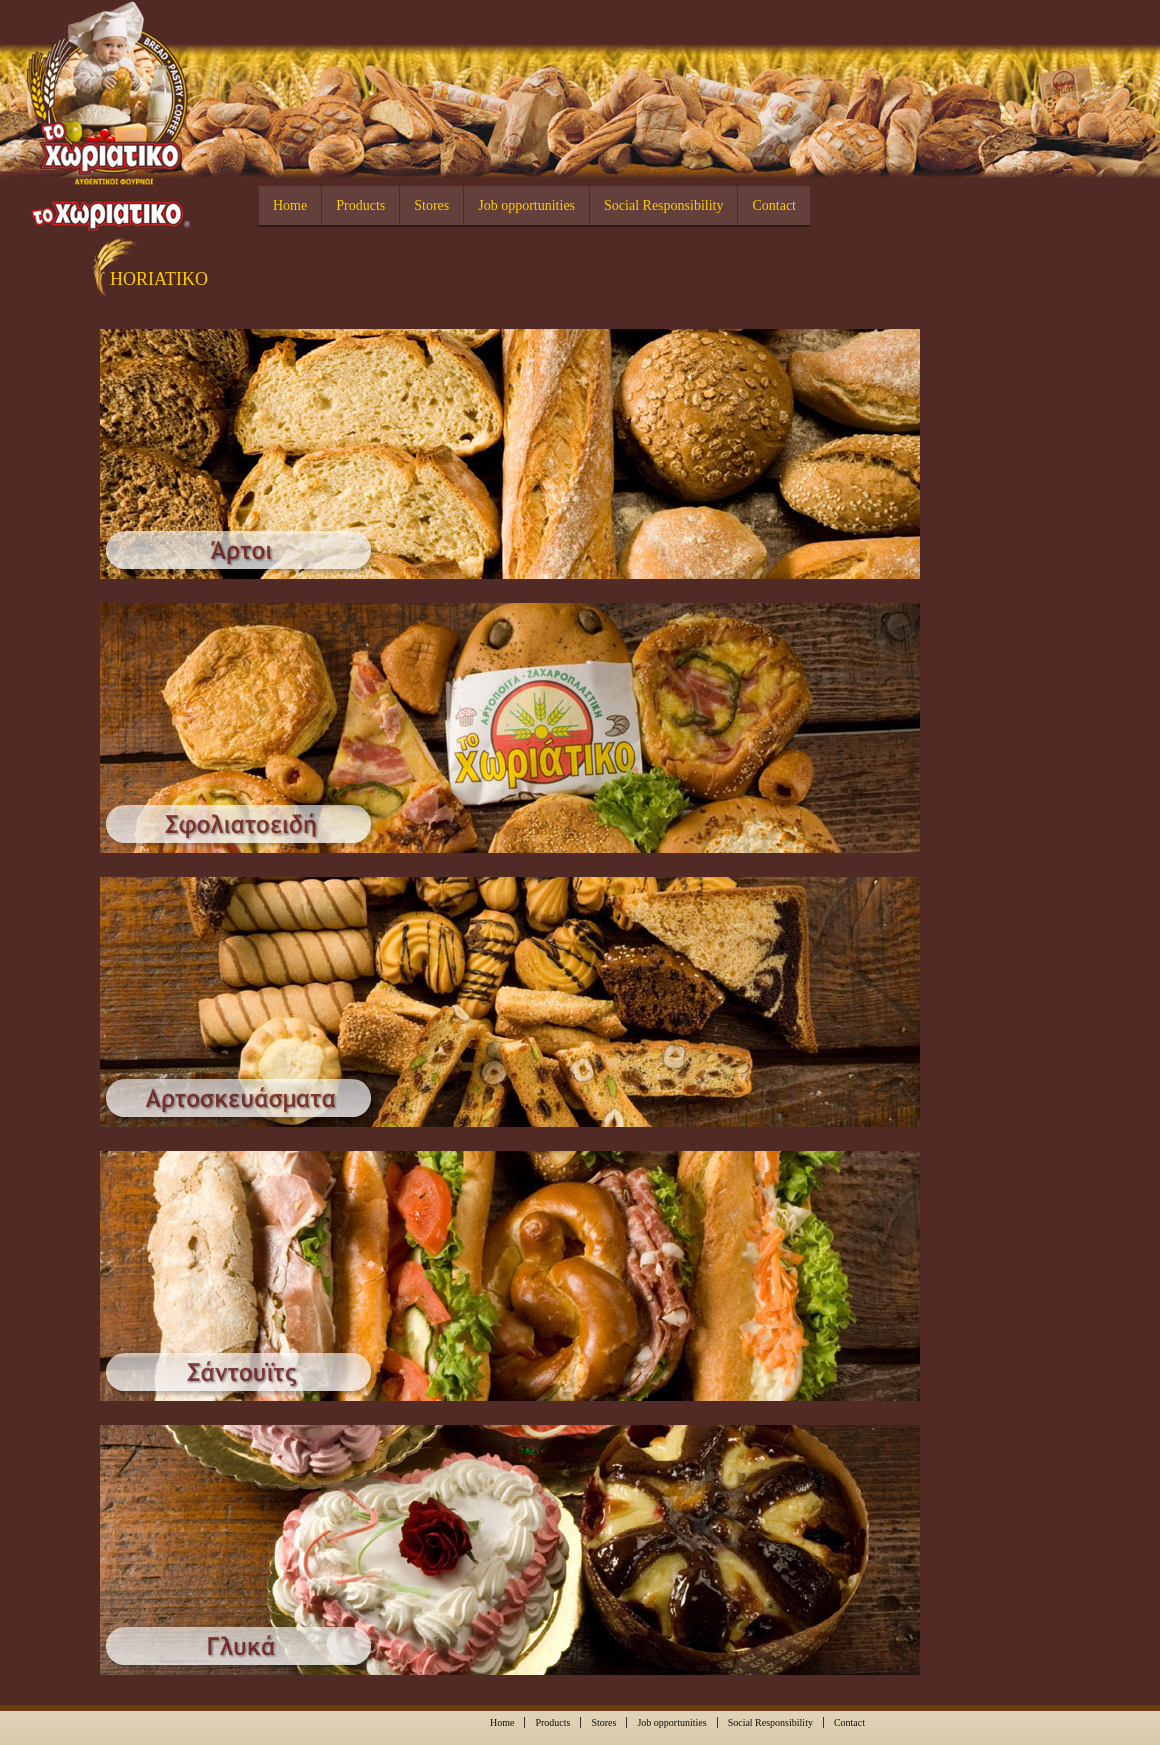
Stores (431, 205)
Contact (774, 205)
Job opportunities (526, 205)
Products (360, 205)
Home (290, 205)
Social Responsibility (663, 205)
